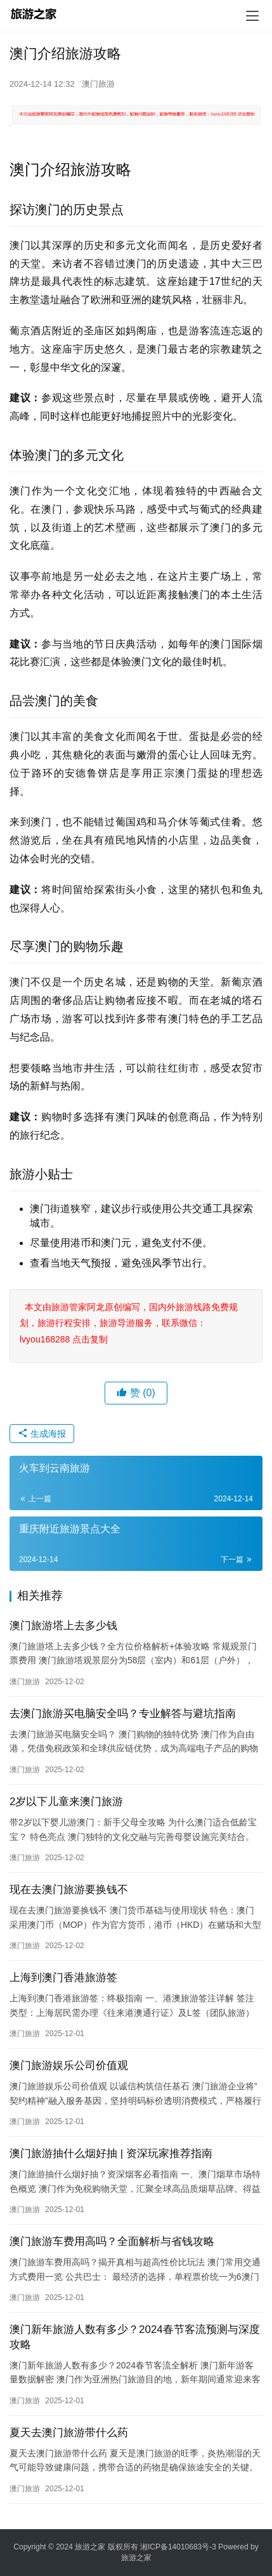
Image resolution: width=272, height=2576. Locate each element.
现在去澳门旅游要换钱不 (69, 1890)
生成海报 (42, 1433)
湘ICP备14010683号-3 (178, 2546)
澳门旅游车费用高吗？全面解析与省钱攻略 (112, 2241)
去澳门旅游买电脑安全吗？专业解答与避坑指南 (123, 1714)
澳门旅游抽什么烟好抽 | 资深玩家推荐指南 (111, 2154)
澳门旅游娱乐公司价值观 (69, 2066)
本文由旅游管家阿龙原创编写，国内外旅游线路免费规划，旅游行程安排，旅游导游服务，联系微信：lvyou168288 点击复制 (129, 1323)
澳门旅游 (98, 84)
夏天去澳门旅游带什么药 (69, 2433)
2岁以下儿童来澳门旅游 (66, 1802)
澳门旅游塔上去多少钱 (63, 1626)
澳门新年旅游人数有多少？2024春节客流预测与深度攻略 (135, 2336)
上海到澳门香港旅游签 (63, 1978)
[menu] (252, 15)
